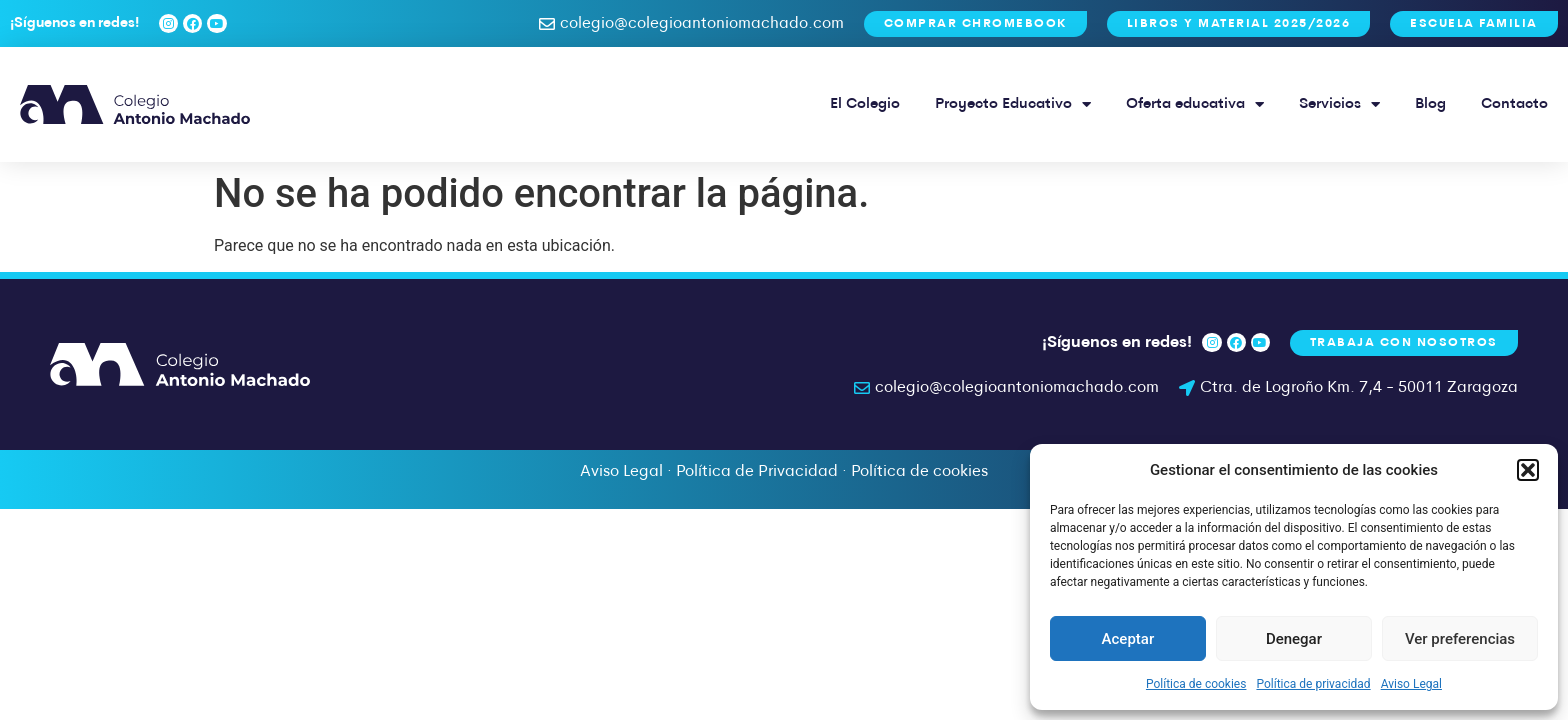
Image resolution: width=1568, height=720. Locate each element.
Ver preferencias (1460, 639)
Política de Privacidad (757, 472)
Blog (1430, 104)
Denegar (1294, 639)
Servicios (1339, 104)
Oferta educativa (1195, 104)
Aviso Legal (1411, 684)
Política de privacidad (1313, 684)
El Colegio (865, 104)
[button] (1528, 470)
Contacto (1514, 104)
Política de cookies (1196, 684)
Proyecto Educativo (1013, 104)
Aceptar (1128, 639)
